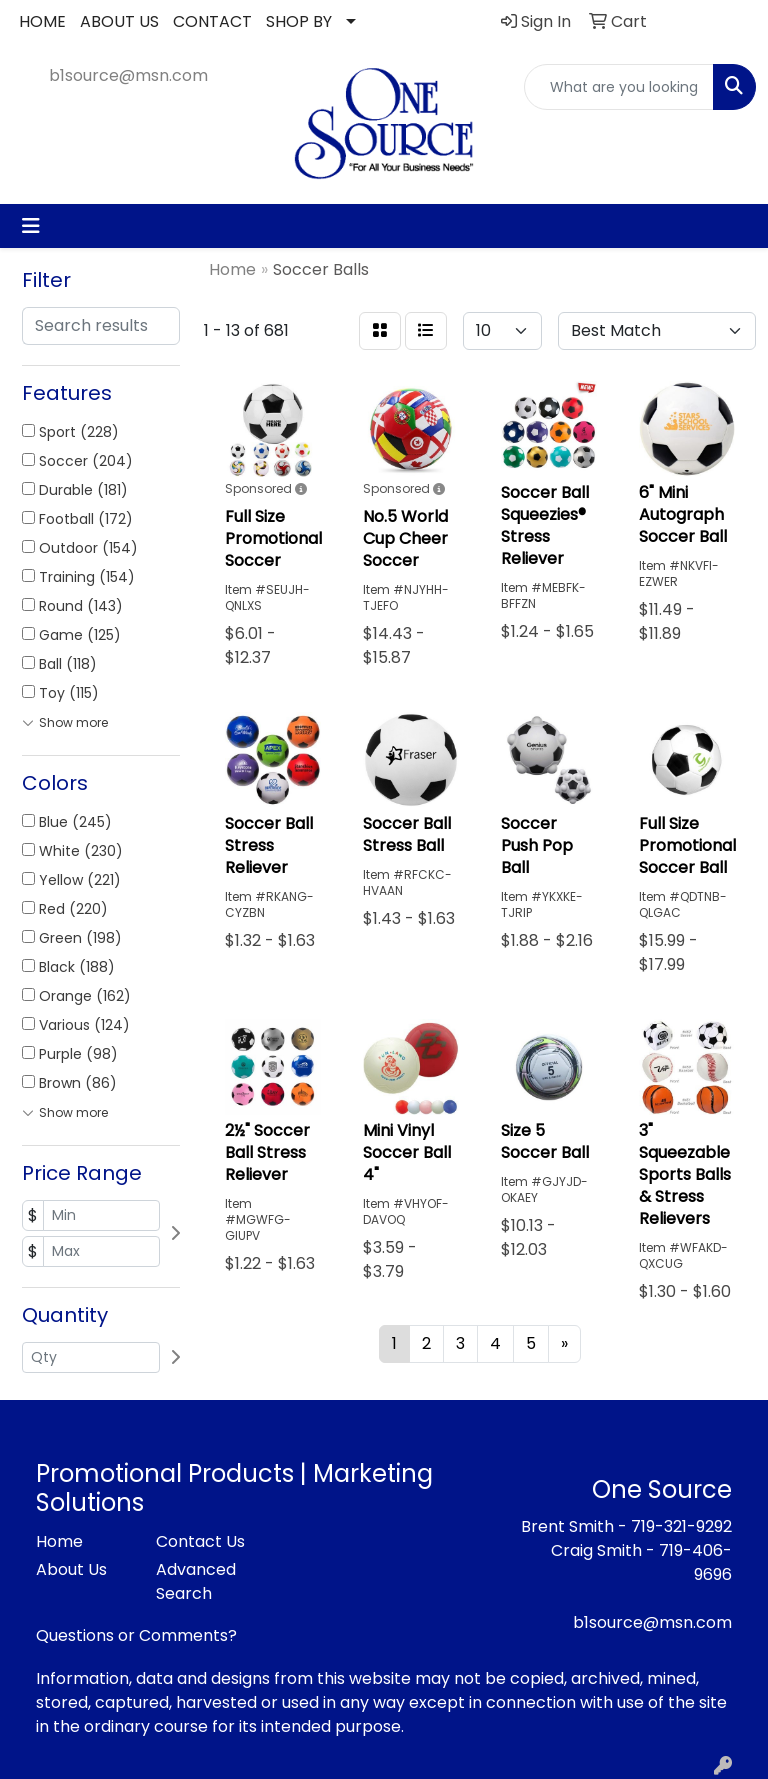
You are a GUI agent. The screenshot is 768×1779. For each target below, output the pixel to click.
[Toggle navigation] (31, 226)
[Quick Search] (619, 87)
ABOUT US (119, 21)
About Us (71, 1569)
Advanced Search (196, 1581)
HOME (42, 21)
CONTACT (212, 21)
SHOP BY (299, 21)
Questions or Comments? (136, 1635)
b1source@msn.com (128, 75)
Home (59, 1541)
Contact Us (200, 1541)
